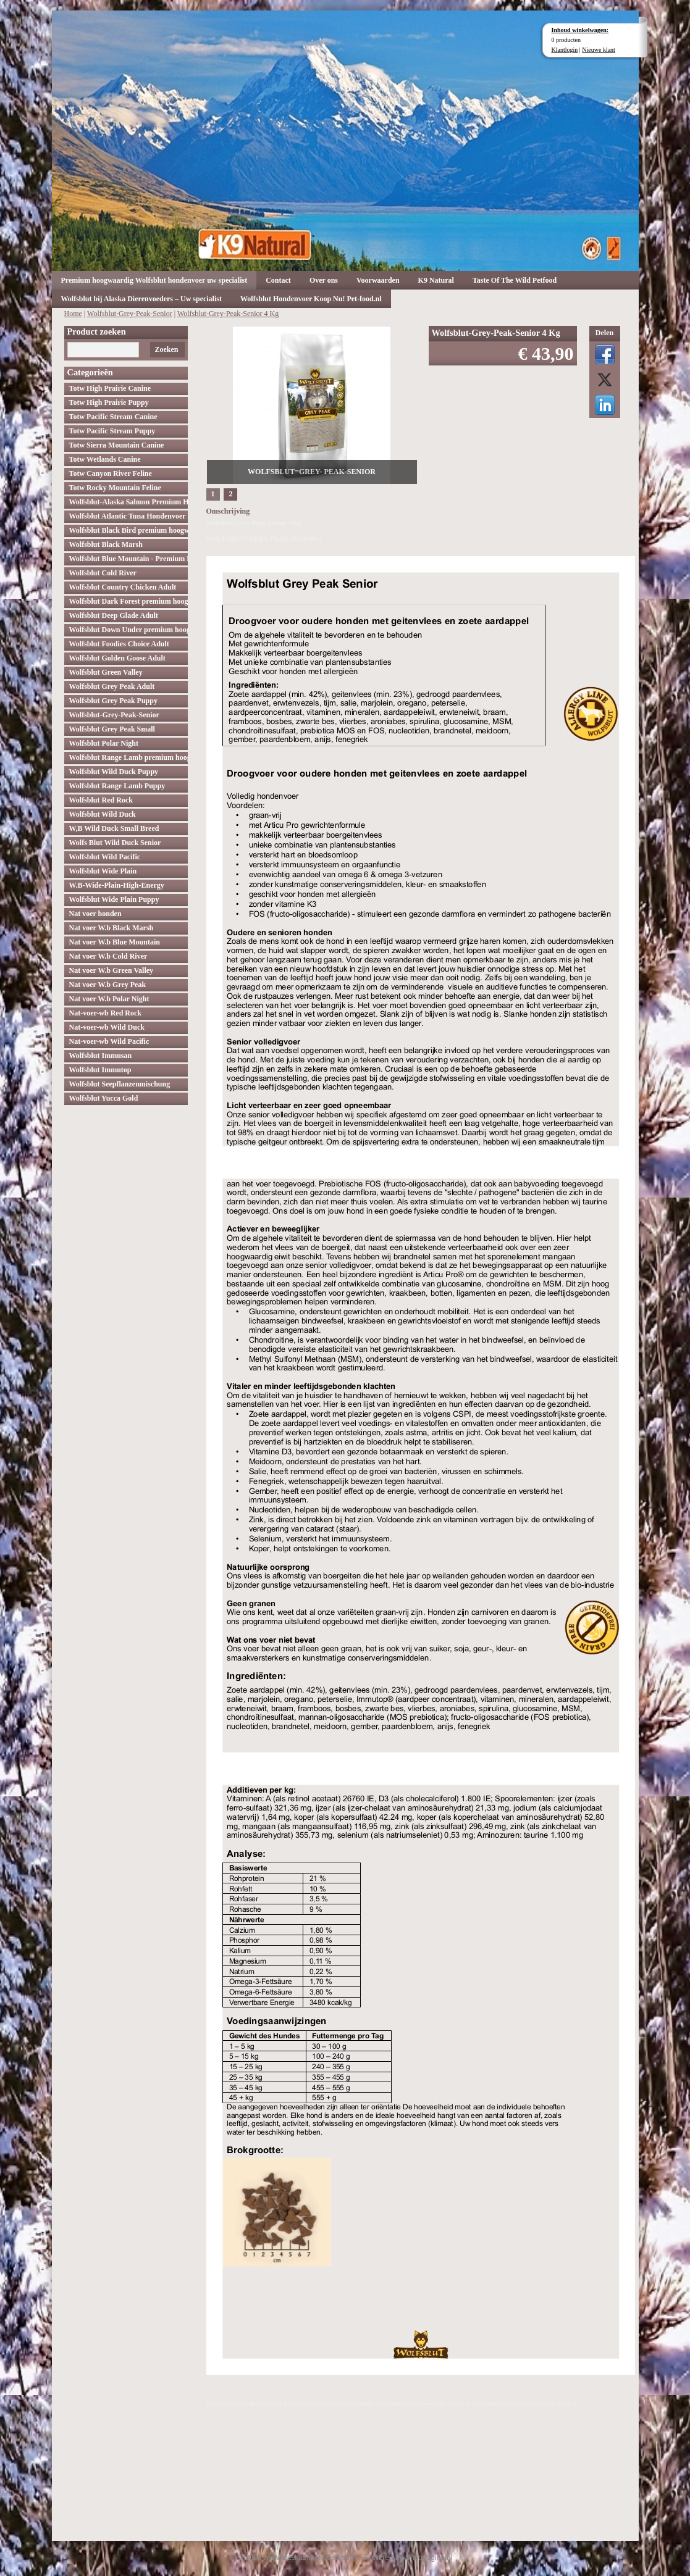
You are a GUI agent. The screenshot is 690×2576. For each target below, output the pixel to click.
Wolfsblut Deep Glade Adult (113, 615)
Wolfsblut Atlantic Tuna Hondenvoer (127, 516)
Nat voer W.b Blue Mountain (114, 942)
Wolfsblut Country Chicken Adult (123, 587)
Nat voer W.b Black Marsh (111, 927)
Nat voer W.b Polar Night (109, 998)
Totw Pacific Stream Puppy (112, 431)
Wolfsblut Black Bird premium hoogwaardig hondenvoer (128, 530)
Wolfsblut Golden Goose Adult (117, 658)
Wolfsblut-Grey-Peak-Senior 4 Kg (228, 313)
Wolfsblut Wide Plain (103, 871)
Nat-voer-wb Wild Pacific (109, 1041)
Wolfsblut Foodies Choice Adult (119, 644)
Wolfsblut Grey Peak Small (112, 729)
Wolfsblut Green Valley (106, 672)
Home (73, 313)
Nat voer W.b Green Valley (111, 970)
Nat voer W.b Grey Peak (107, 984)
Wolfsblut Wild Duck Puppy (114, 771)
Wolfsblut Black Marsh (106, 544)
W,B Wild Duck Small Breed (114, 828)
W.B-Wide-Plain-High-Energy (116, 885)
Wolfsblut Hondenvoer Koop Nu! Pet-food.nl (311, 298)
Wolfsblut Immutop (100, 1069)
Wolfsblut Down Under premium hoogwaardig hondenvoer (128, 629)
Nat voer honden (95, 913)
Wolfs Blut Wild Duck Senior (115, 842)
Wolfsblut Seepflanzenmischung (119, 1084)
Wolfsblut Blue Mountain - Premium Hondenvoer (128, 558)
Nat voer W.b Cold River (108, 956)
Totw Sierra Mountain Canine (116, 445)
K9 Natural (436, 280)
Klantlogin (565, 49)
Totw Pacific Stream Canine (113, 416)
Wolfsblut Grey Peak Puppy (113, 700)
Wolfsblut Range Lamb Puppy (117, 786)
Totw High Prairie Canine (110, 388)
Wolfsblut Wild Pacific (105, 856)
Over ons (323, 280)
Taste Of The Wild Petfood (515, 280)
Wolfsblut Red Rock (101, 800)
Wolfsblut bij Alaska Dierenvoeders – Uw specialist (141, 298)
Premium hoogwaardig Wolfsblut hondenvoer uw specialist (154, 280)
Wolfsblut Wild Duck (102, 814)
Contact (278, 280)
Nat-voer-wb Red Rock (105, 1013)
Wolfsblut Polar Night (103, 743)
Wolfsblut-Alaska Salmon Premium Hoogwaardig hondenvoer (128, 502)
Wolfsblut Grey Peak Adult (112, 686)
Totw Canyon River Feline (110, 473)
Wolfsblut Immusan (100, 1055)
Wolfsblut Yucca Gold (103, 1098)
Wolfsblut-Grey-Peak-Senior (129, 313)
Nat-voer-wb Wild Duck (107, 1027)
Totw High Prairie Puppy (109, 402)
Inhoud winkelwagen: (580, 30)
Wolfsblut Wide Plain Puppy (114, 899)
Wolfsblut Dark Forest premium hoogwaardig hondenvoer (128, 601)
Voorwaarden (378, 280)
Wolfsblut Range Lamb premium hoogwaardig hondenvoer (128, 757)
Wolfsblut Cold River (103, 573)
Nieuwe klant (598, 49)
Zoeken (166, 349)
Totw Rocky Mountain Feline (115, 487)
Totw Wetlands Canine (105, 459)
